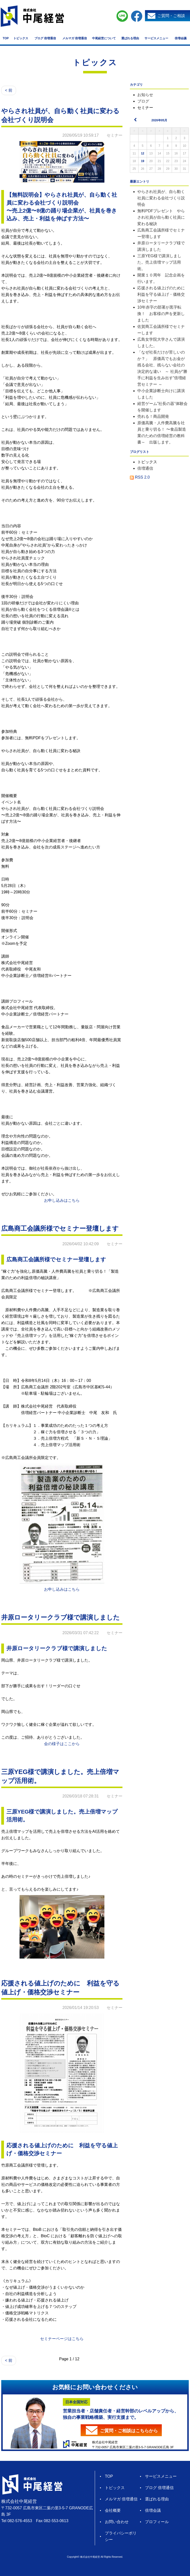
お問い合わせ (117, 2522)
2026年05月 (159, 120)
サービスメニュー (156, 38)
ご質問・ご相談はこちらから (129, 2430)
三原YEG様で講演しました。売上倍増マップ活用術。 (159, 262)
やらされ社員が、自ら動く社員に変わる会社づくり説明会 (161, 198)
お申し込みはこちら (62, 1200)
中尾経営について (104, 38)
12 (142, 153)
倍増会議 (181, 38)
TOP (6, 38)
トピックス (20, 38)
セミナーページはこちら (62, 2339)
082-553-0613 (56, 2521)
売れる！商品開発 (153, 416)
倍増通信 (145, 468)
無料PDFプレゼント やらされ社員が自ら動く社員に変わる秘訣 (161, 217)
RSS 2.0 (140, 477)
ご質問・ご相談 (171, 16)
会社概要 (113, 2510)
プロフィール (157, 2522)
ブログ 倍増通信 (45, 38)
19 (142, 161)
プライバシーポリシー (121, 2536)
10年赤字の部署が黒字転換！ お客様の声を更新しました (161, 313)
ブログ (143, 101)
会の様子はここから (62, 1744)
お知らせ (145, 95)
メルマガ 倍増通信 (74, 38)
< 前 (8, 90)
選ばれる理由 (130, 38)
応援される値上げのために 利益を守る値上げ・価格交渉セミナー (163, 294)
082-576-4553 (19, 2521)
